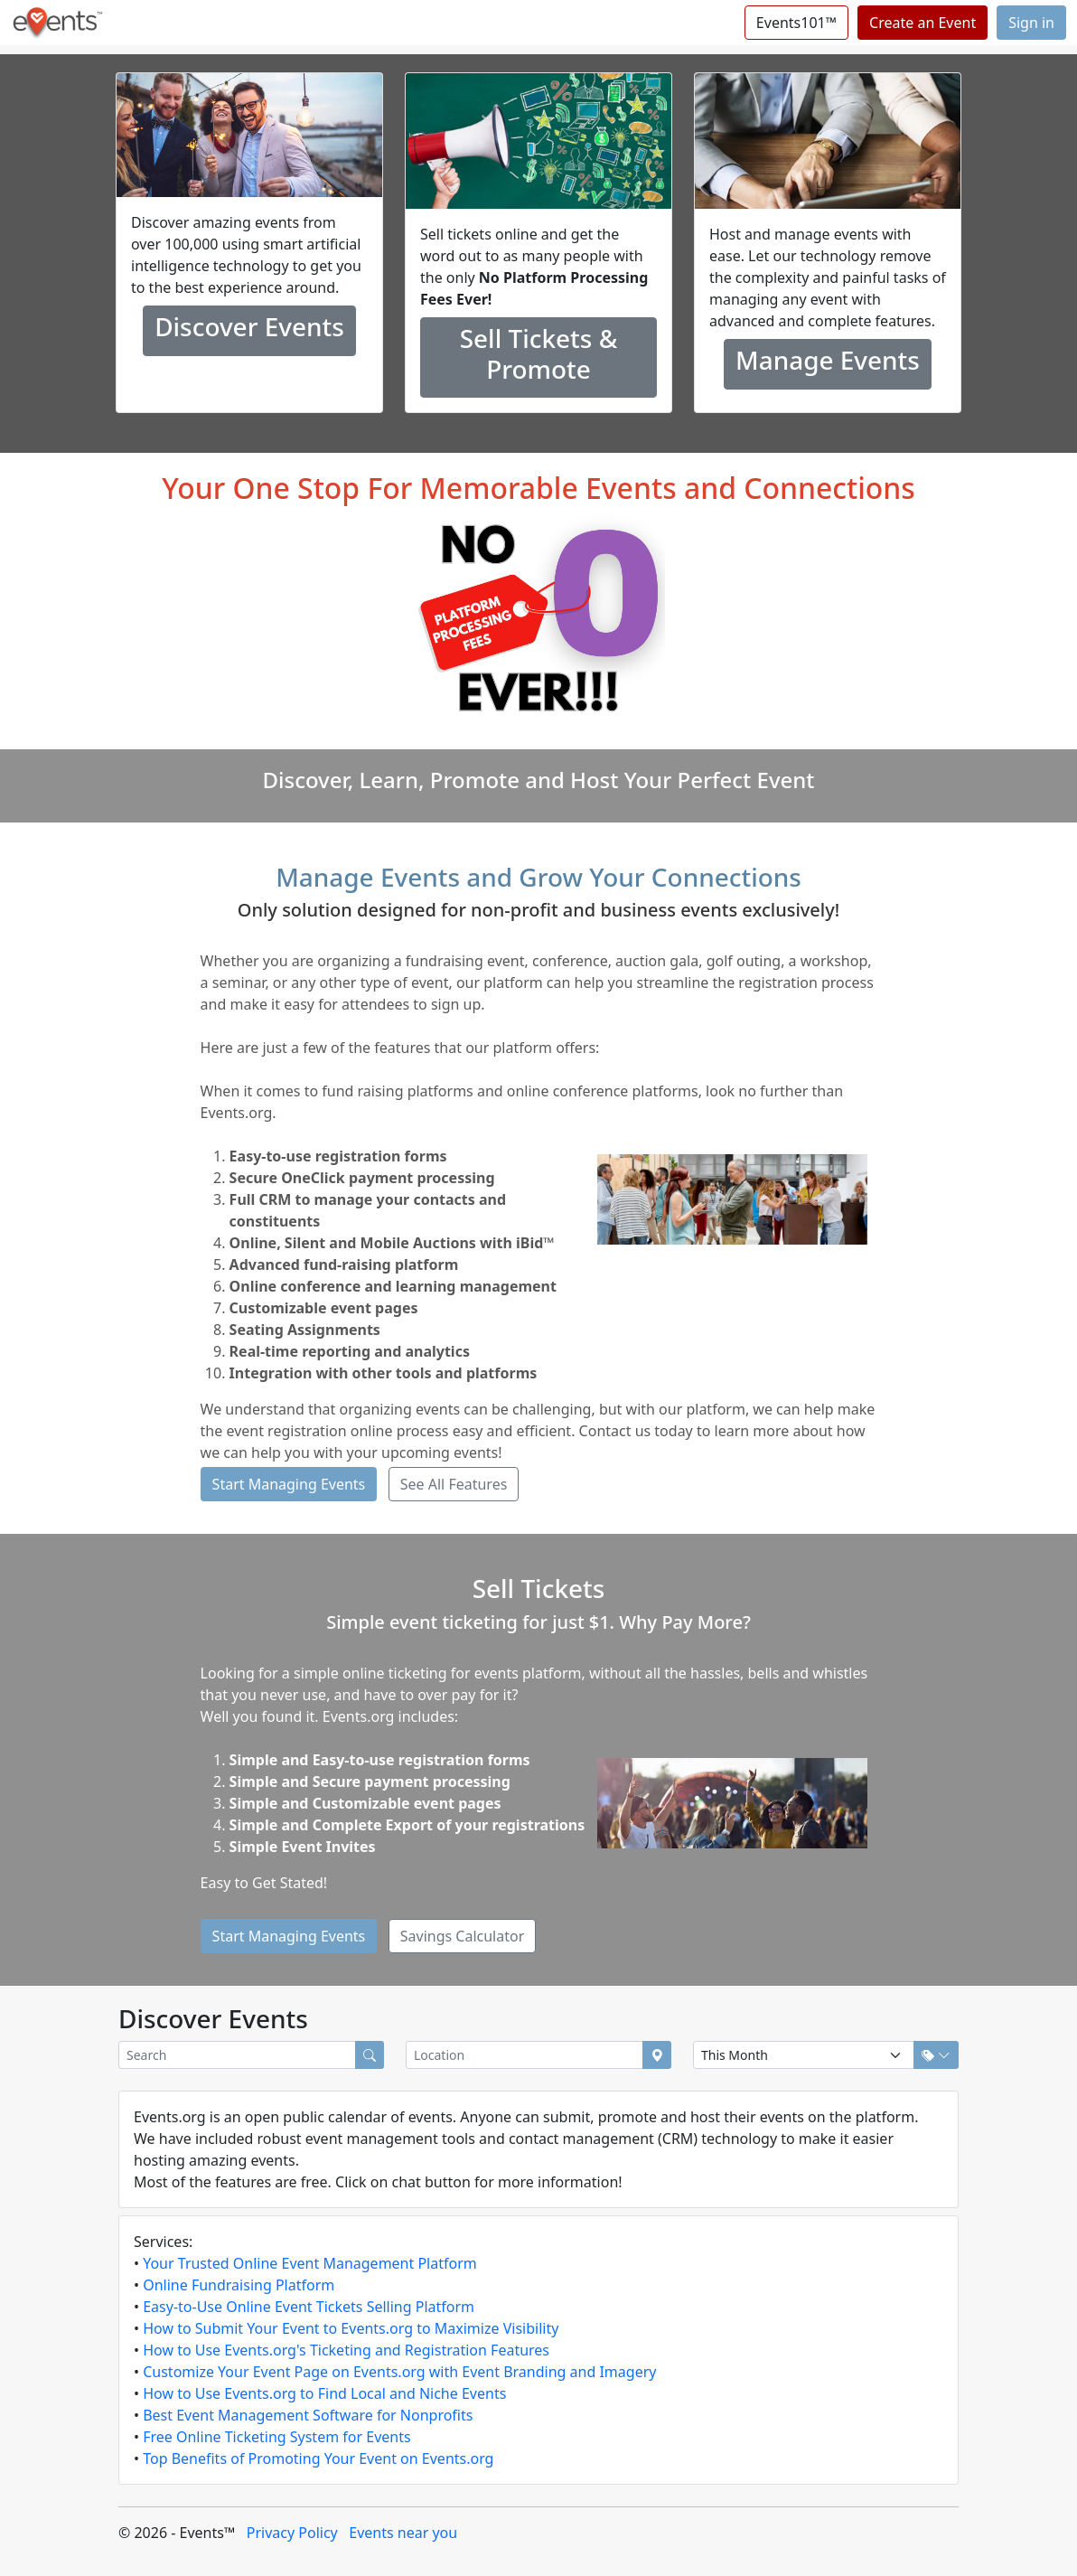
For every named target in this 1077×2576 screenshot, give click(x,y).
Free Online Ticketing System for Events (276, 2437)
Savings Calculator (462, 1936)
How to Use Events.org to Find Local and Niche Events (324, 2393)
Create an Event (922, 23)
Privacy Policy (292, 2533)
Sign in (1031, 23)
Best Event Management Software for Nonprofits (308, 2415)
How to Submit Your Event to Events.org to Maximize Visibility (350, 2328)
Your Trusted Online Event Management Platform (310, 2263)
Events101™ (796, 23)
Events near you (403, 2533)
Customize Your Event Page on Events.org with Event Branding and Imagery (399, 2372)
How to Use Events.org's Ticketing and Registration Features (346, 2350)
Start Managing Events (289, 1484)
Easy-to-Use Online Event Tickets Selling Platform (308, 2307)
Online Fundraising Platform (238, 2285)
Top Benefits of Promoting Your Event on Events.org (318, 2458)
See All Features (454, 1484)
